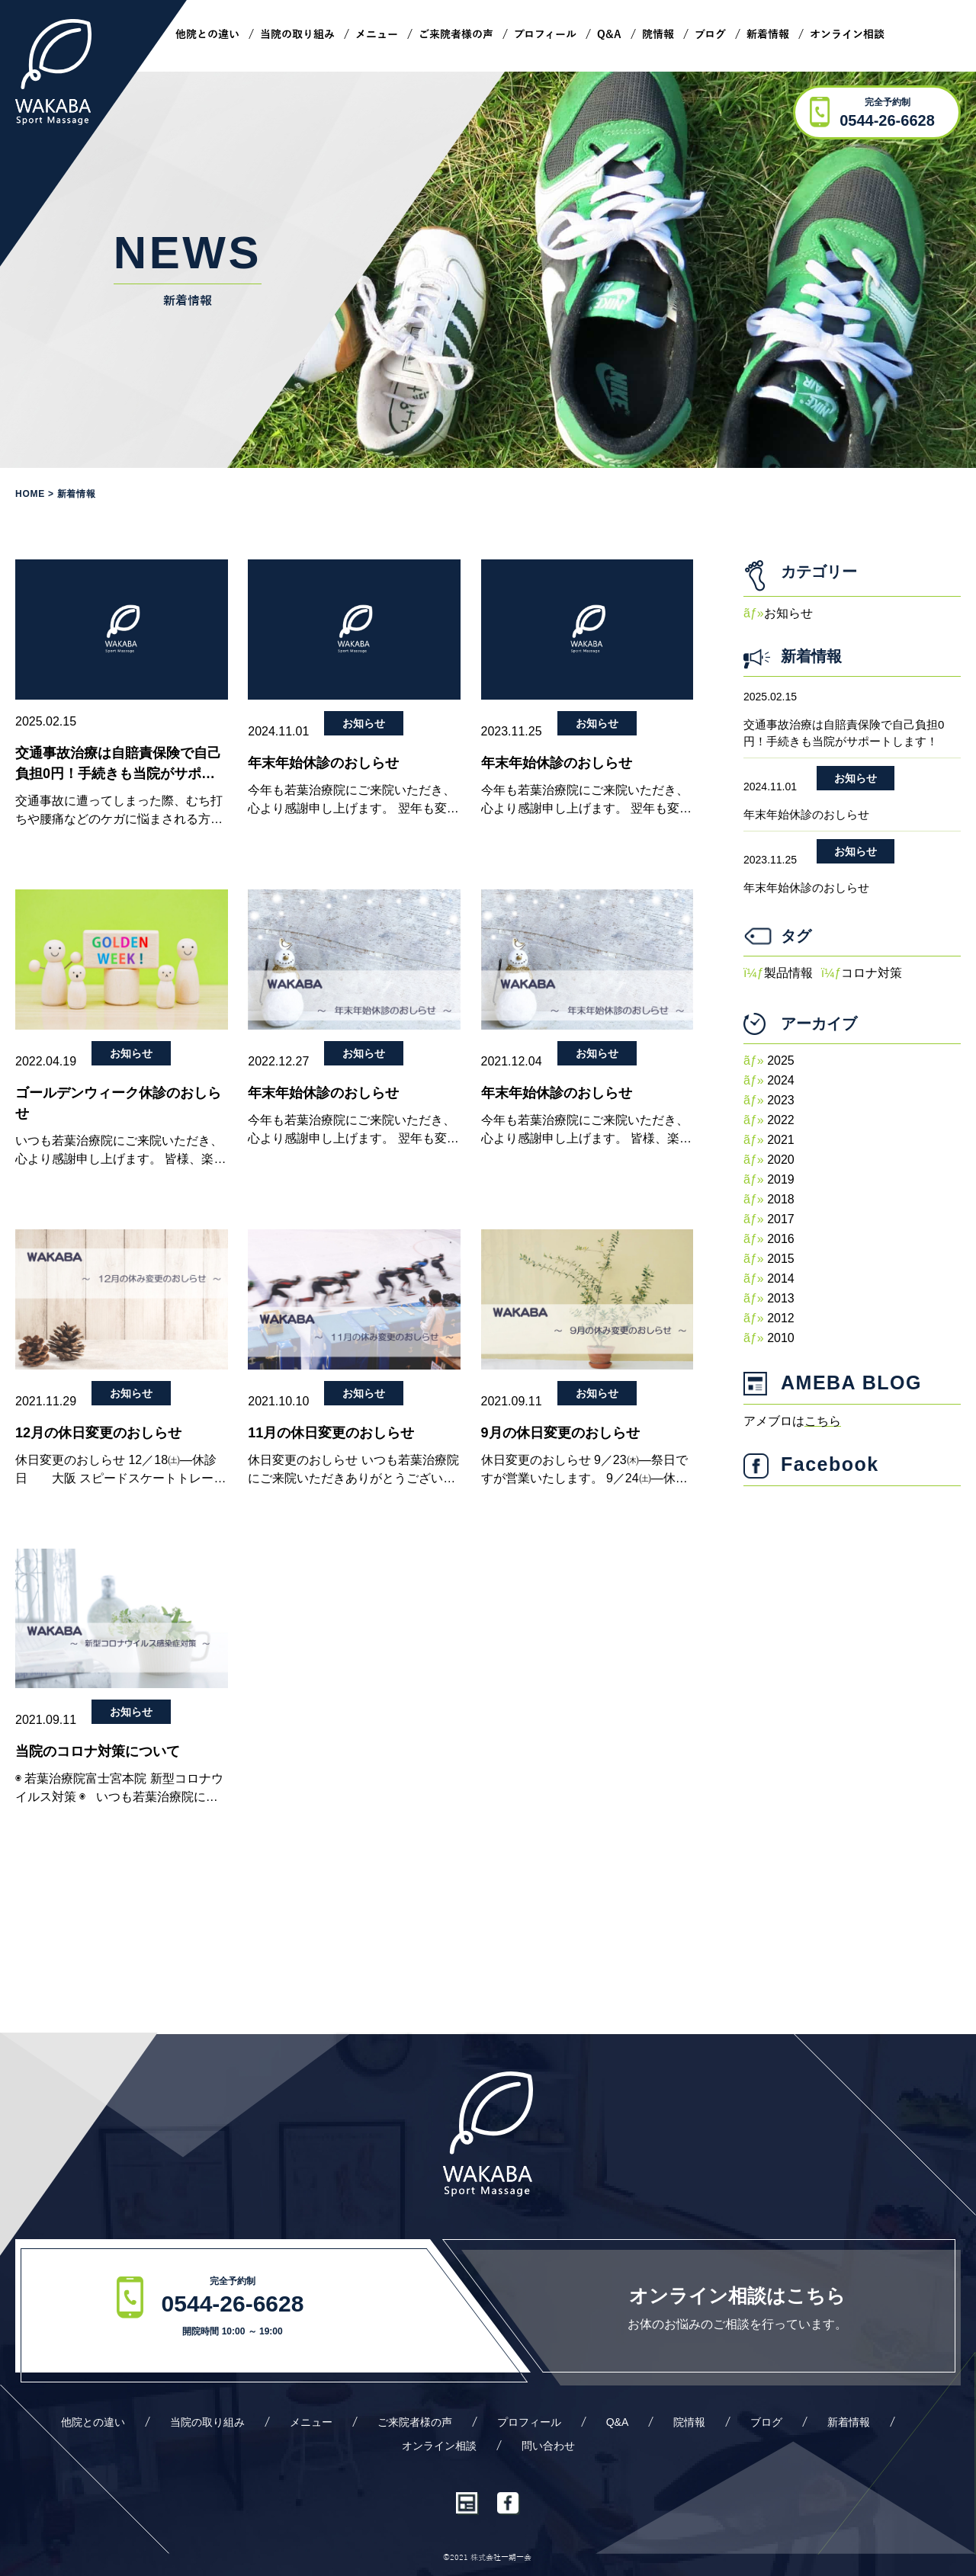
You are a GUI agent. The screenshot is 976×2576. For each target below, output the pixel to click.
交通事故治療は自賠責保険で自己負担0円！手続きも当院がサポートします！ (118, 764)
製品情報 (788, 972)
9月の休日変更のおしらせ (560, 1432)
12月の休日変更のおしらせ (98, 1432)
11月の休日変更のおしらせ (331, 1432)
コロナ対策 (871, 972)
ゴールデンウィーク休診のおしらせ (118, 1103)
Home (30, 494)
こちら (822, 1421)
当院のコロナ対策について (97, 1751)
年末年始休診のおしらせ (323, 763)
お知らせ (363, 723)
